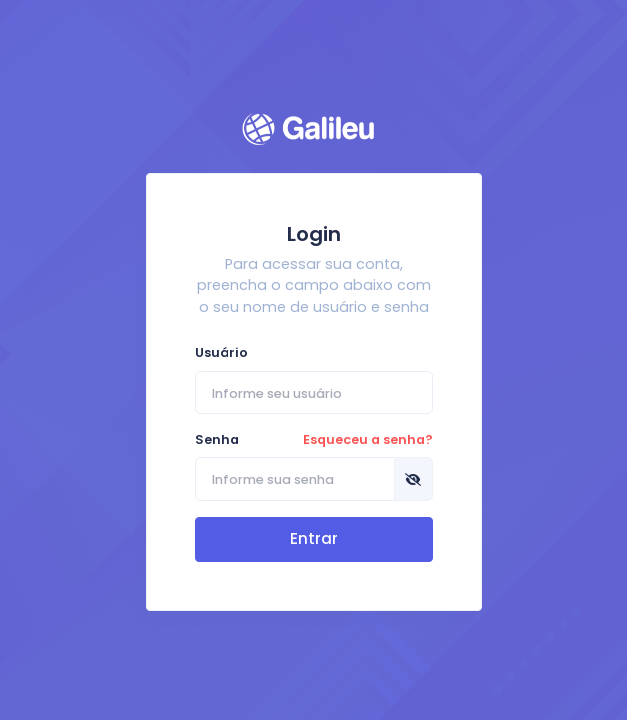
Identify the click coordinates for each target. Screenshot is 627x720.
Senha (314, 439)
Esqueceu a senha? (368, 439)
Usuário (221, 352)
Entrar (314, 538)
